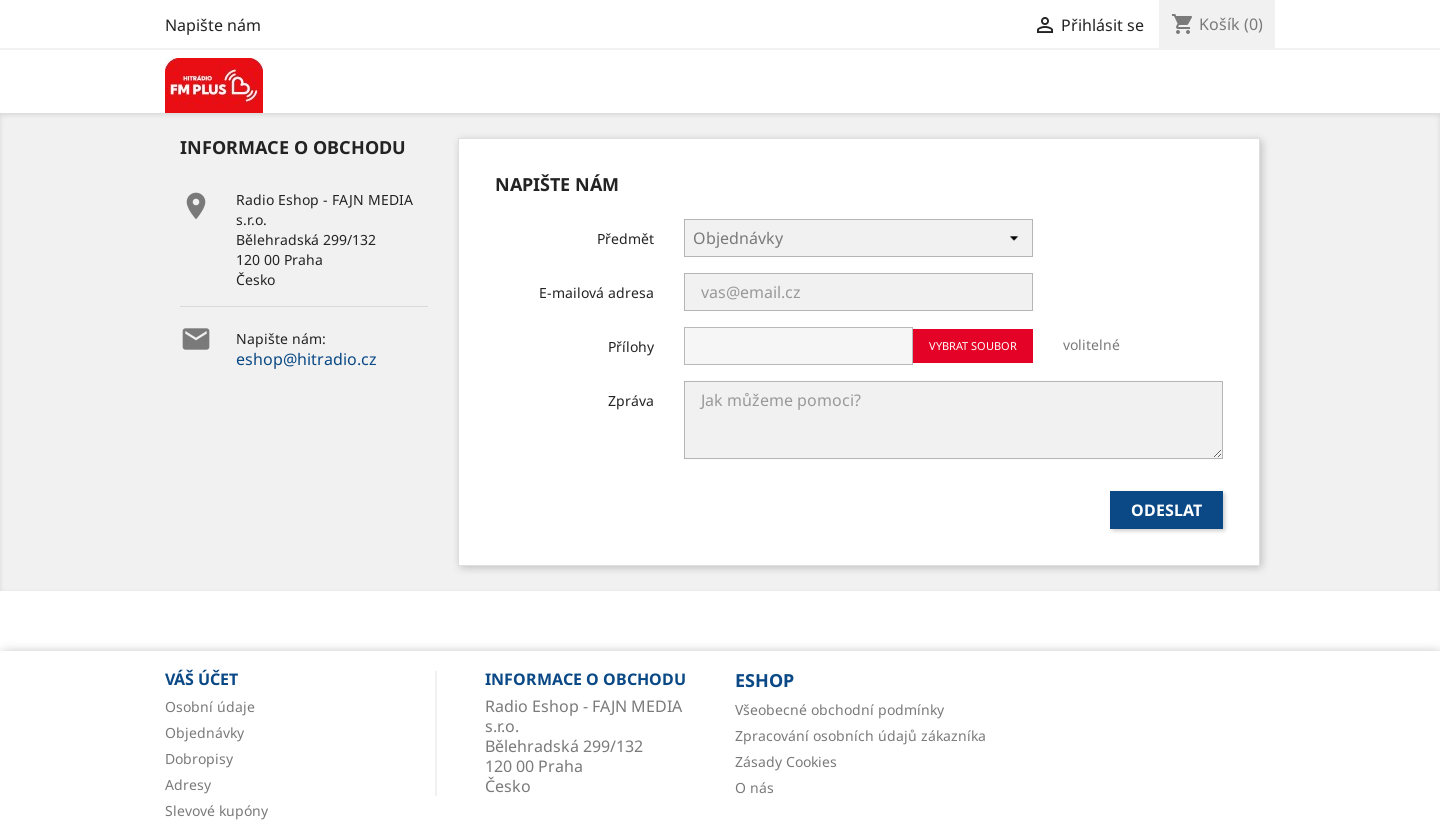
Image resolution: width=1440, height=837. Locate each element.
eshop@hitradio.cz (306, 359)
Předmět (625, 238)
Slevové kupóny (216, 810)
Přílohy (631, 346)
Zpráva (631, 400)
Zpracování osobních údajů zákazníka (860, 735)
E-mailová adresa (596, 292)
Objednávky (204, 732)
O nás (754, 787)
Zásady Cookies (786, 761)
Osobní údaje (210, 706)
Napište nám (213, 25)
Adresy (188, 784)
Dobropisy (199, 758)
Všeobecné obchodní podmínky (839, 709)
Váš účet (201, 679)
